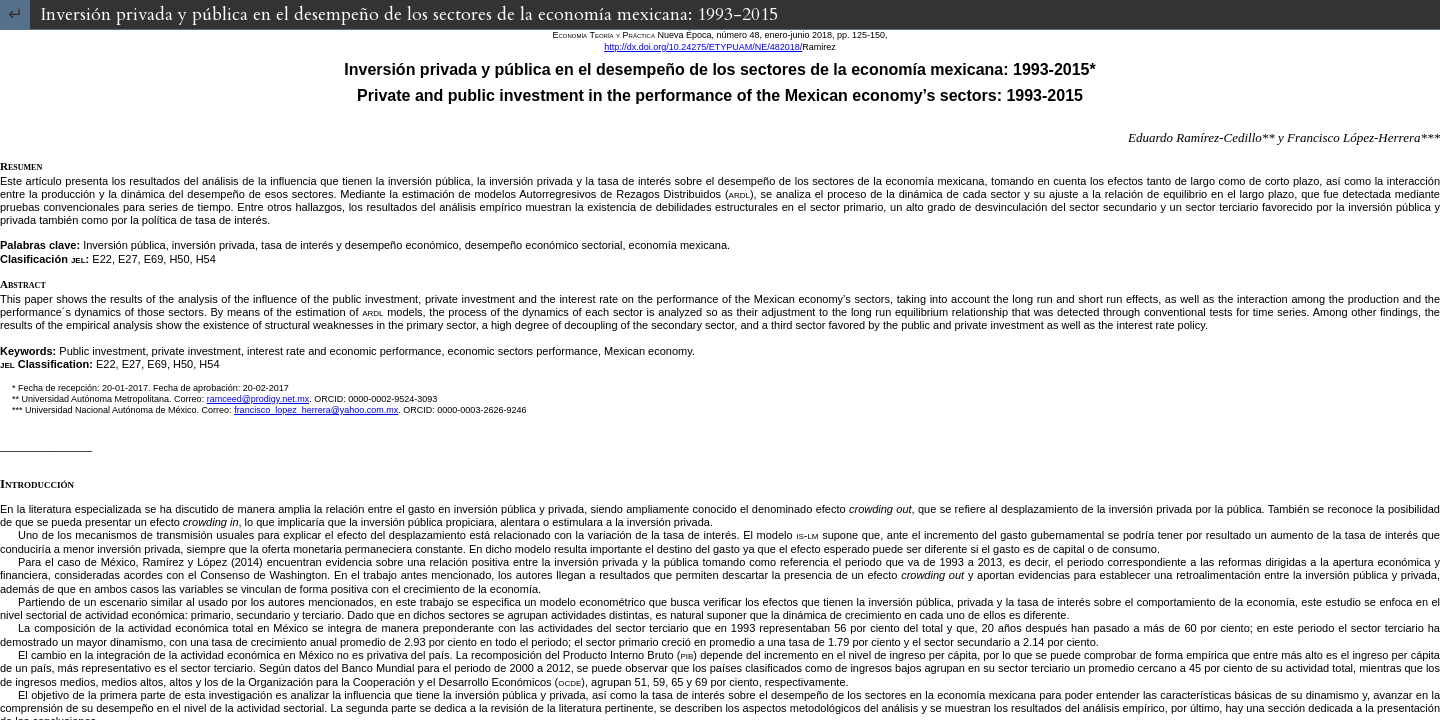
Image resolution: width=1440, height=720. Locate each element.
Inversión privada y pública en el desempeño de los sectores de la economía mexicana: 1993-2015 (409, 14)
